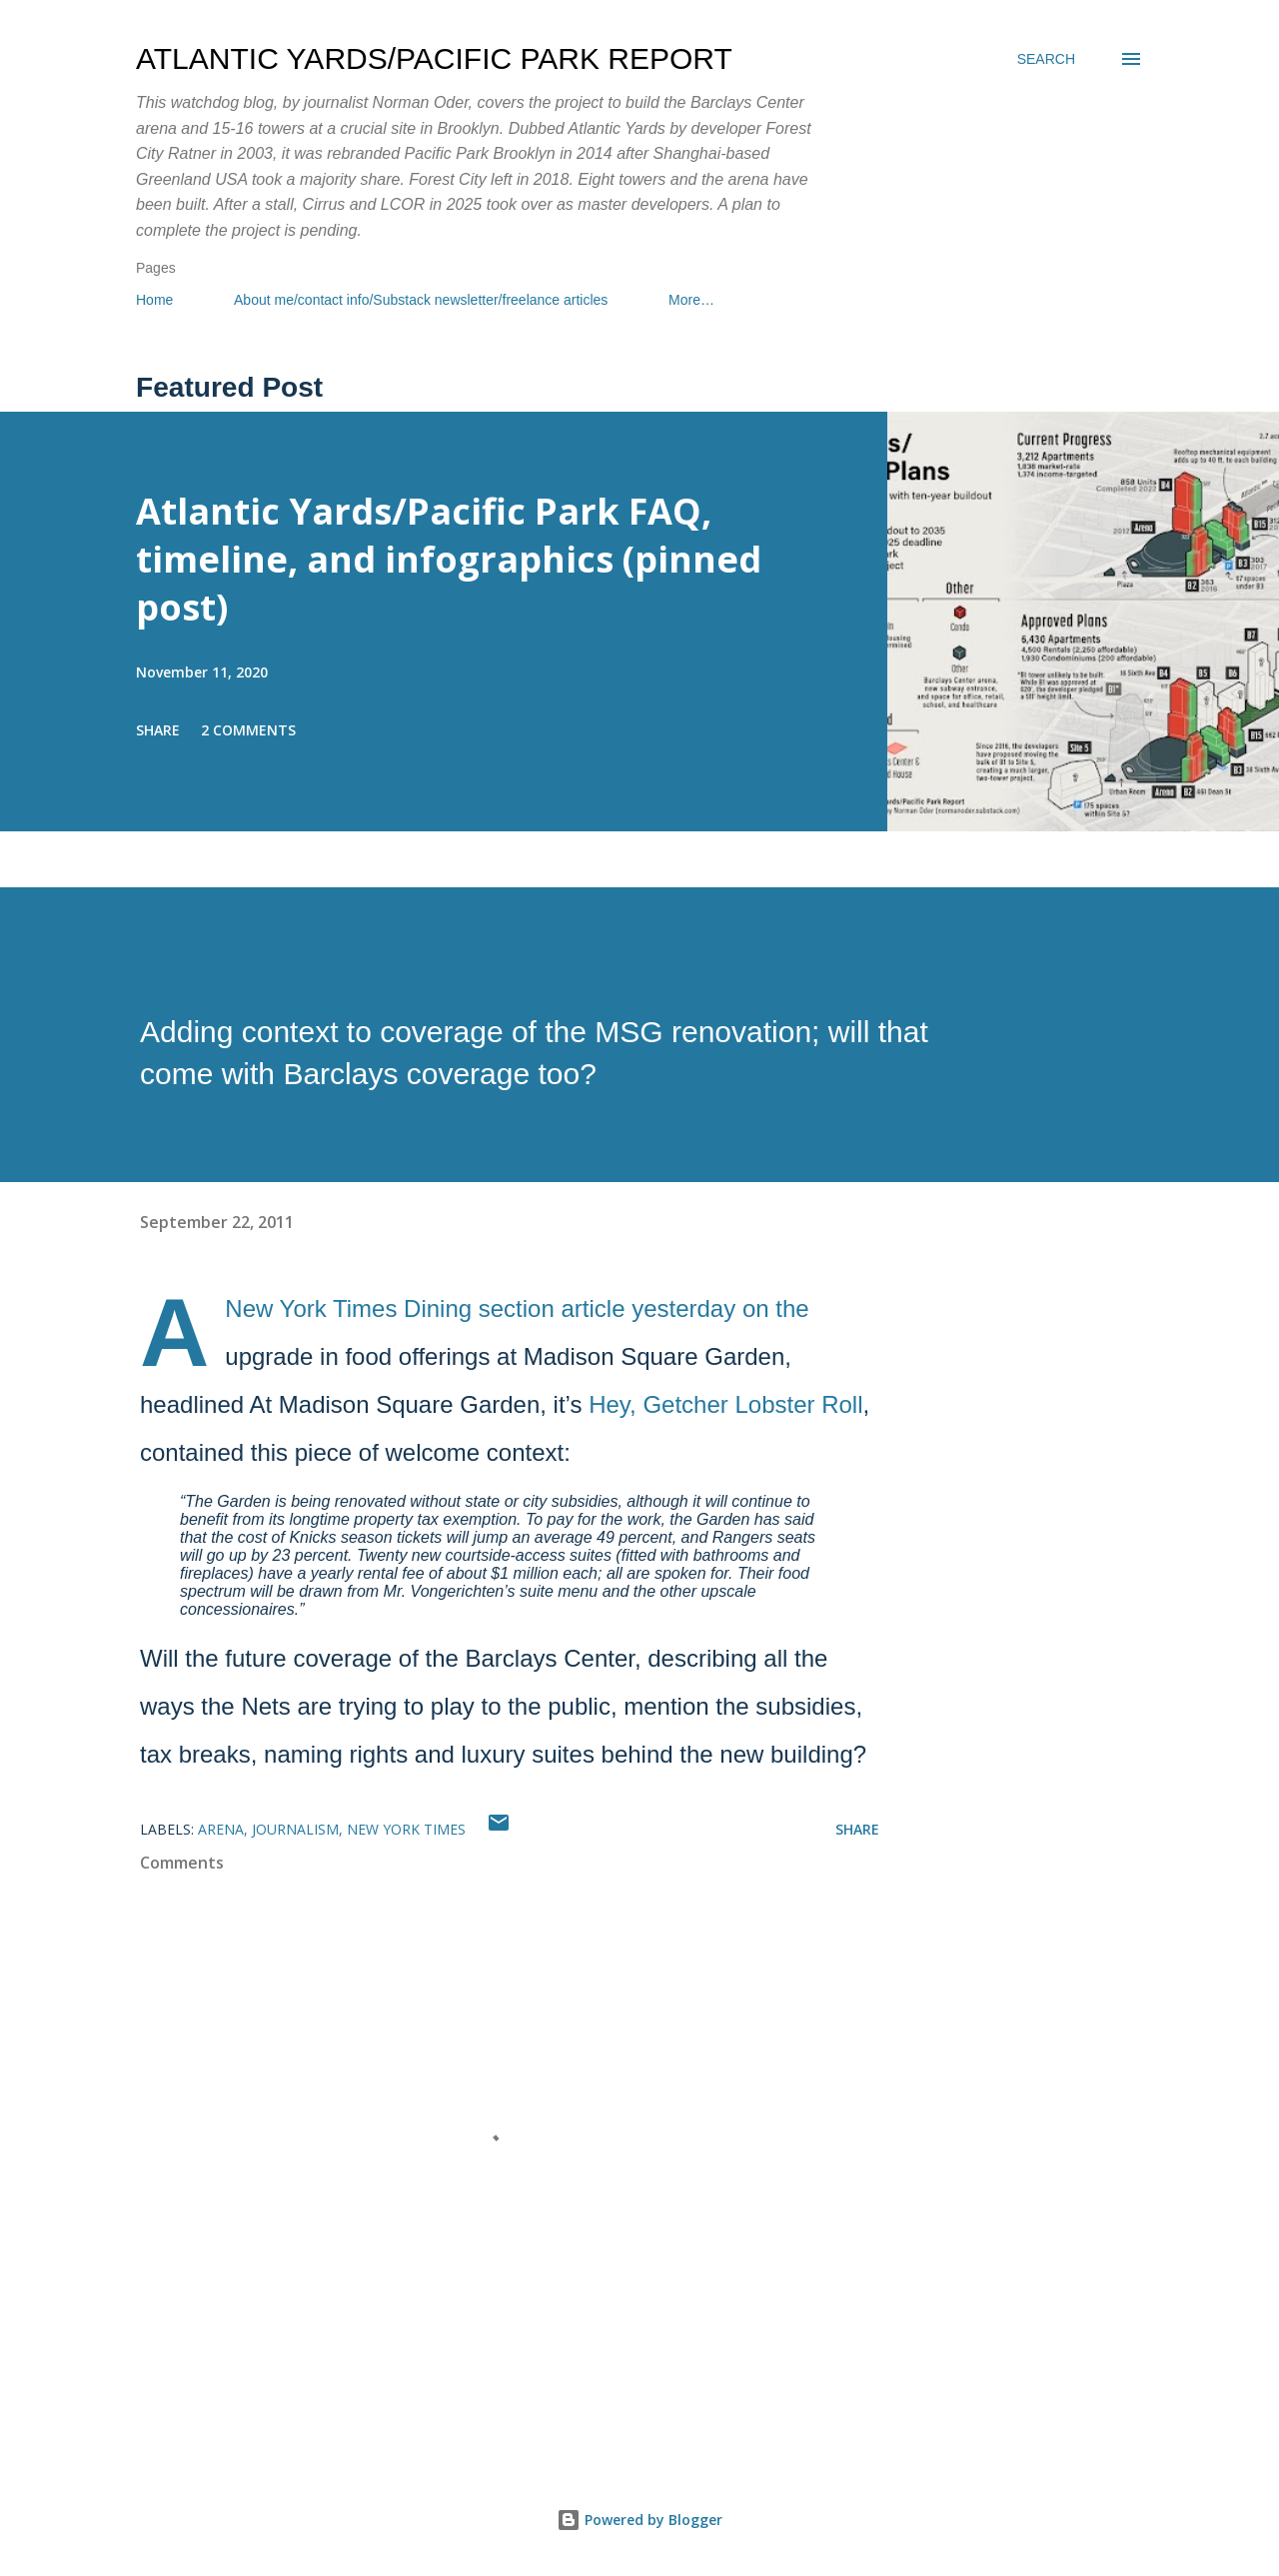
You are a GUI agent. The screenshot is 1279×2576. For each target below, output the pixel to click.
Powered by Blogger (639, 2519)
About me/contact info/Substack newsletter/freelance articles (421, 300)
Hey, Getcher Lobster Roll (725, 1404)
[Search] (1046, 59)
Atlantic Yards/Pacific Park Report (434, 58)
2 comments (248, 729)
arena (221, 1829)
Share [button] (158, 729)
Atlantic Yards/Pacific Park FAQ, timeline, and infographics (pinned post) (448, 559)
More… (691, 300)
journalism (295, 1829)
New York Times (406, 1829)
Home (154, 300)
